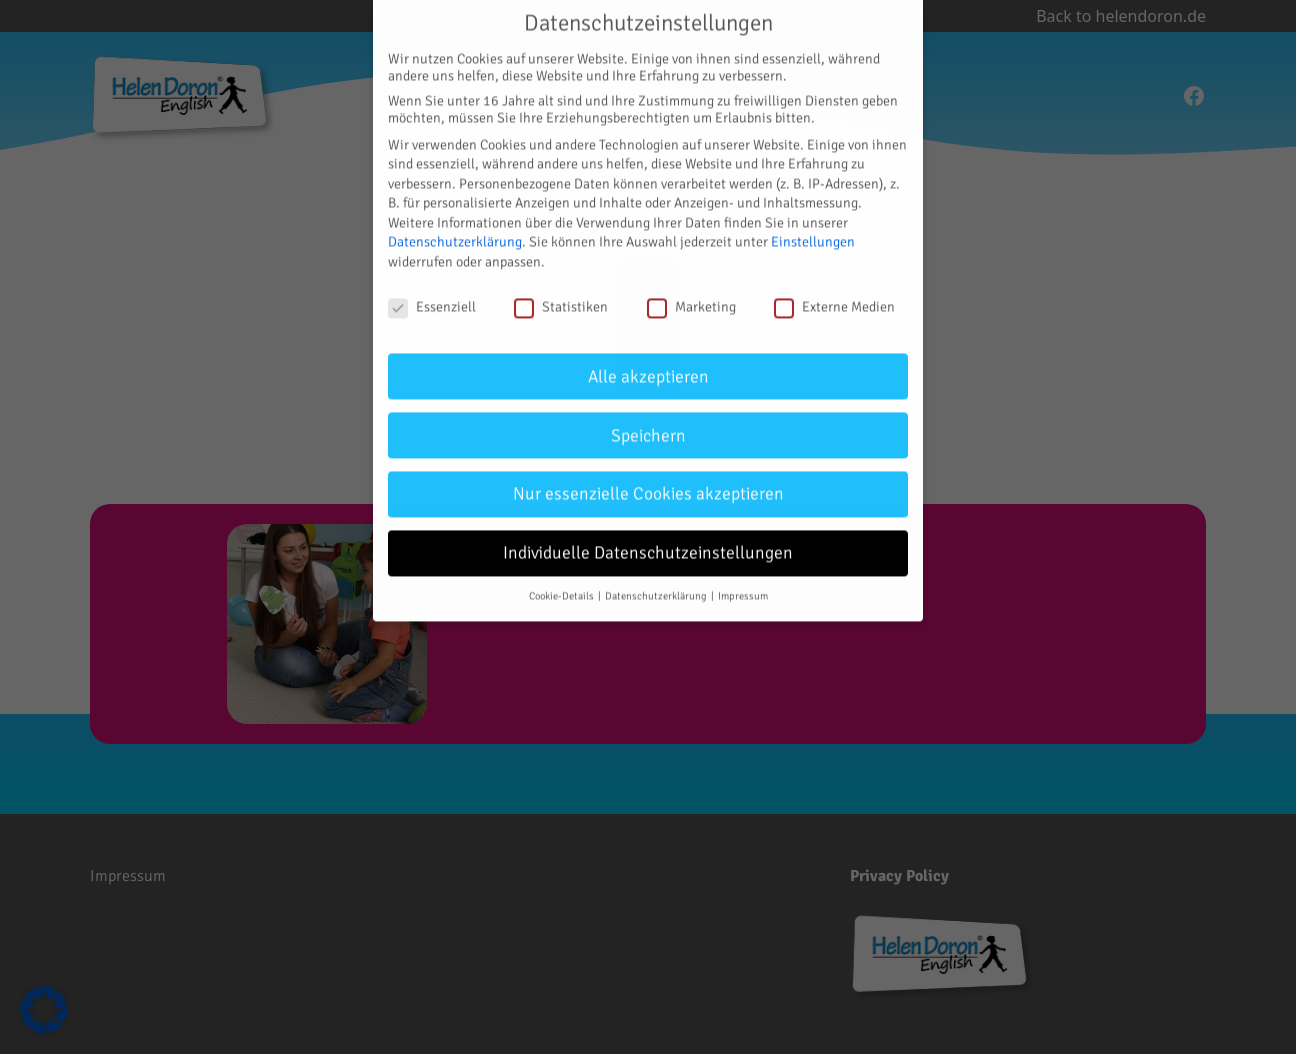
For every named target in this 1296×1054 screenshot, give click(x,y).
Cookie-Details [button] (562, 584)
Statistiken (561, 295)
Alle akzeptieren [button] (648, 364)
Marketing (691, 295)
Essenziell (432, 295)
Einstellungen (813, 230)
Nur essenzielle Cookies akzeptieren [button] (648, 482)
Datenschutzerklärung (455, 230)
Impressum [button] (743, 584)
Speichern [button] (648, 423)
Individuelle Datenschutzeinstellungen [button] (648, 541)
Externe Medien (834, 295)
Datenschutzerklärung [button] (657, 584)
